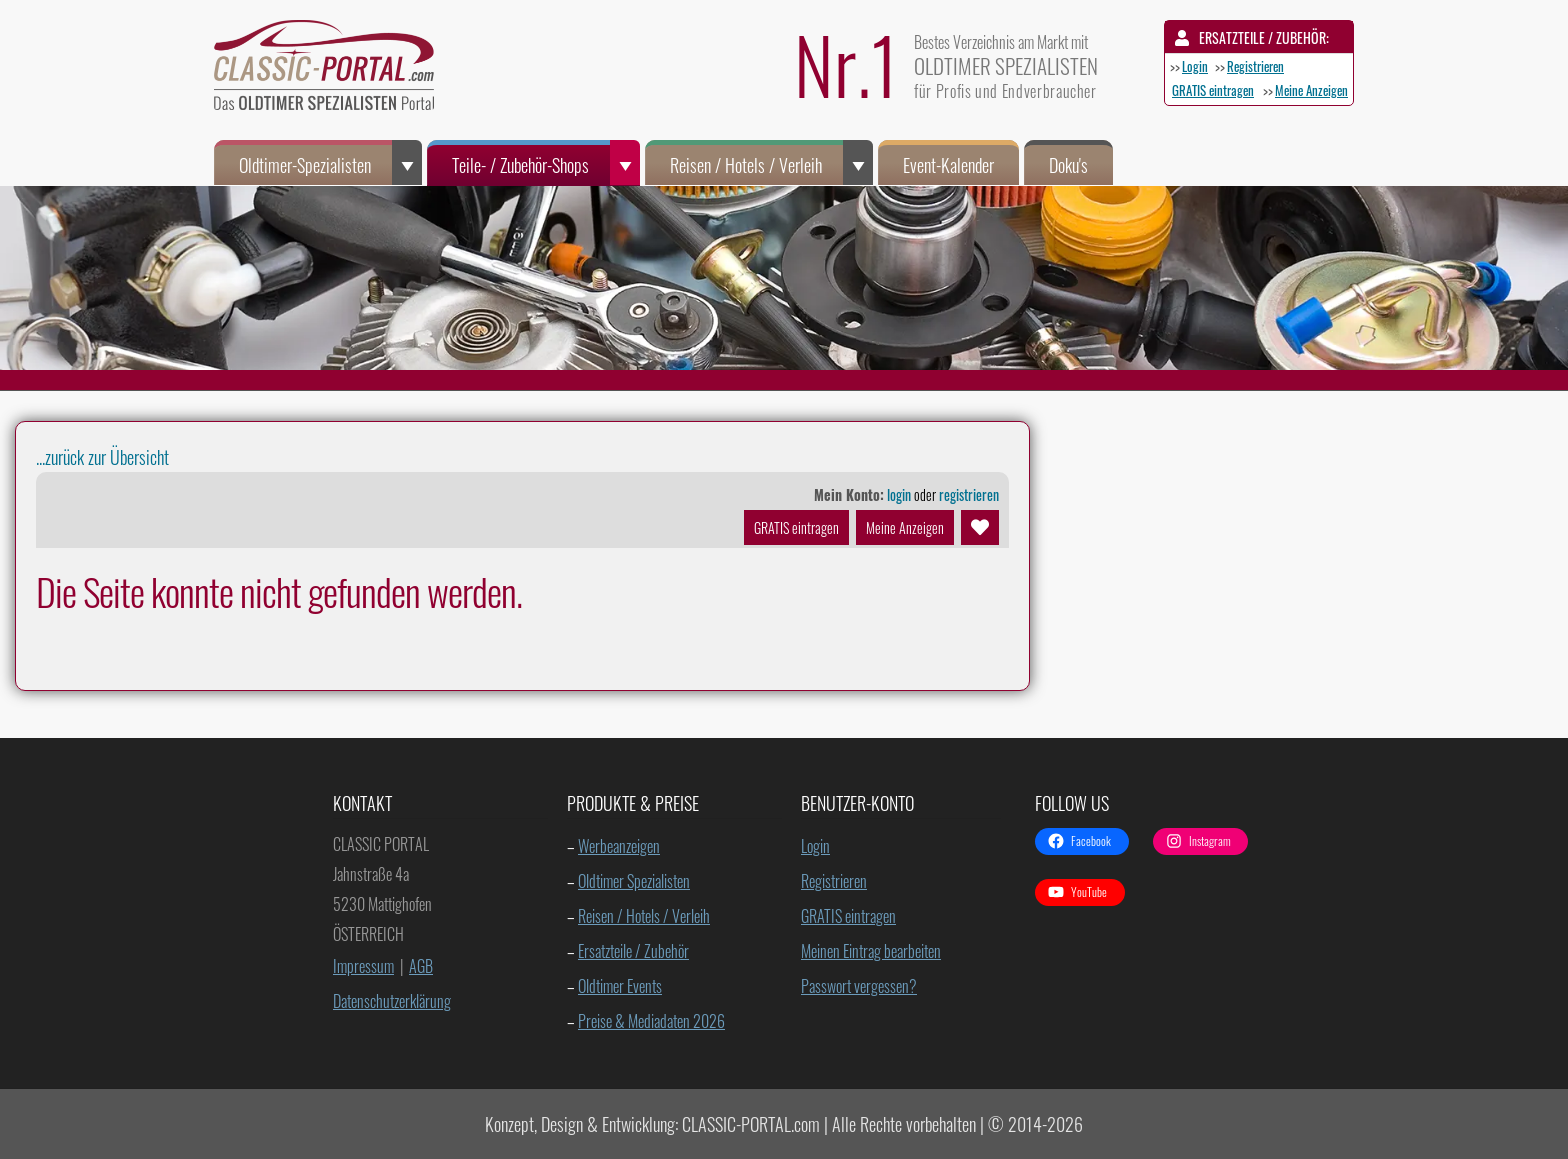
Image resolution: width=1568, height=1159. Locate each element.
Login (1195, 66)
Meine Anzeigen (1311, 90)
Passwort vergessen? (859, 986)
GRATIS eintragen (1213, 90)
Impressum (363, 966)
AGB (421, 966)
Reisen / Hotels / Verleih (771, 162)
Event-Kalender (948, 165)
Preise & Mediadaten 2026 (651, 1021)
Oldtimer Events (620, 986)
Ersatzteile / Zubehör (633, 951)
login (899, 494)
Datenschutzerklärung (392, 1001)
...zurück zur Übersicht (102, 457)
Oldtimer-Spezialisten (330, 162)
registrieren (969, 494)
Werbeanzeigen (619, 846)
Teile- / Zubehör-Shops (546, 162)
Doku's (1068, 165)
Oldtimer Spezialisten (634, 881)
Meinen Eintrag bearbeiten (871, 951)
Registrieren (1255, 66)
